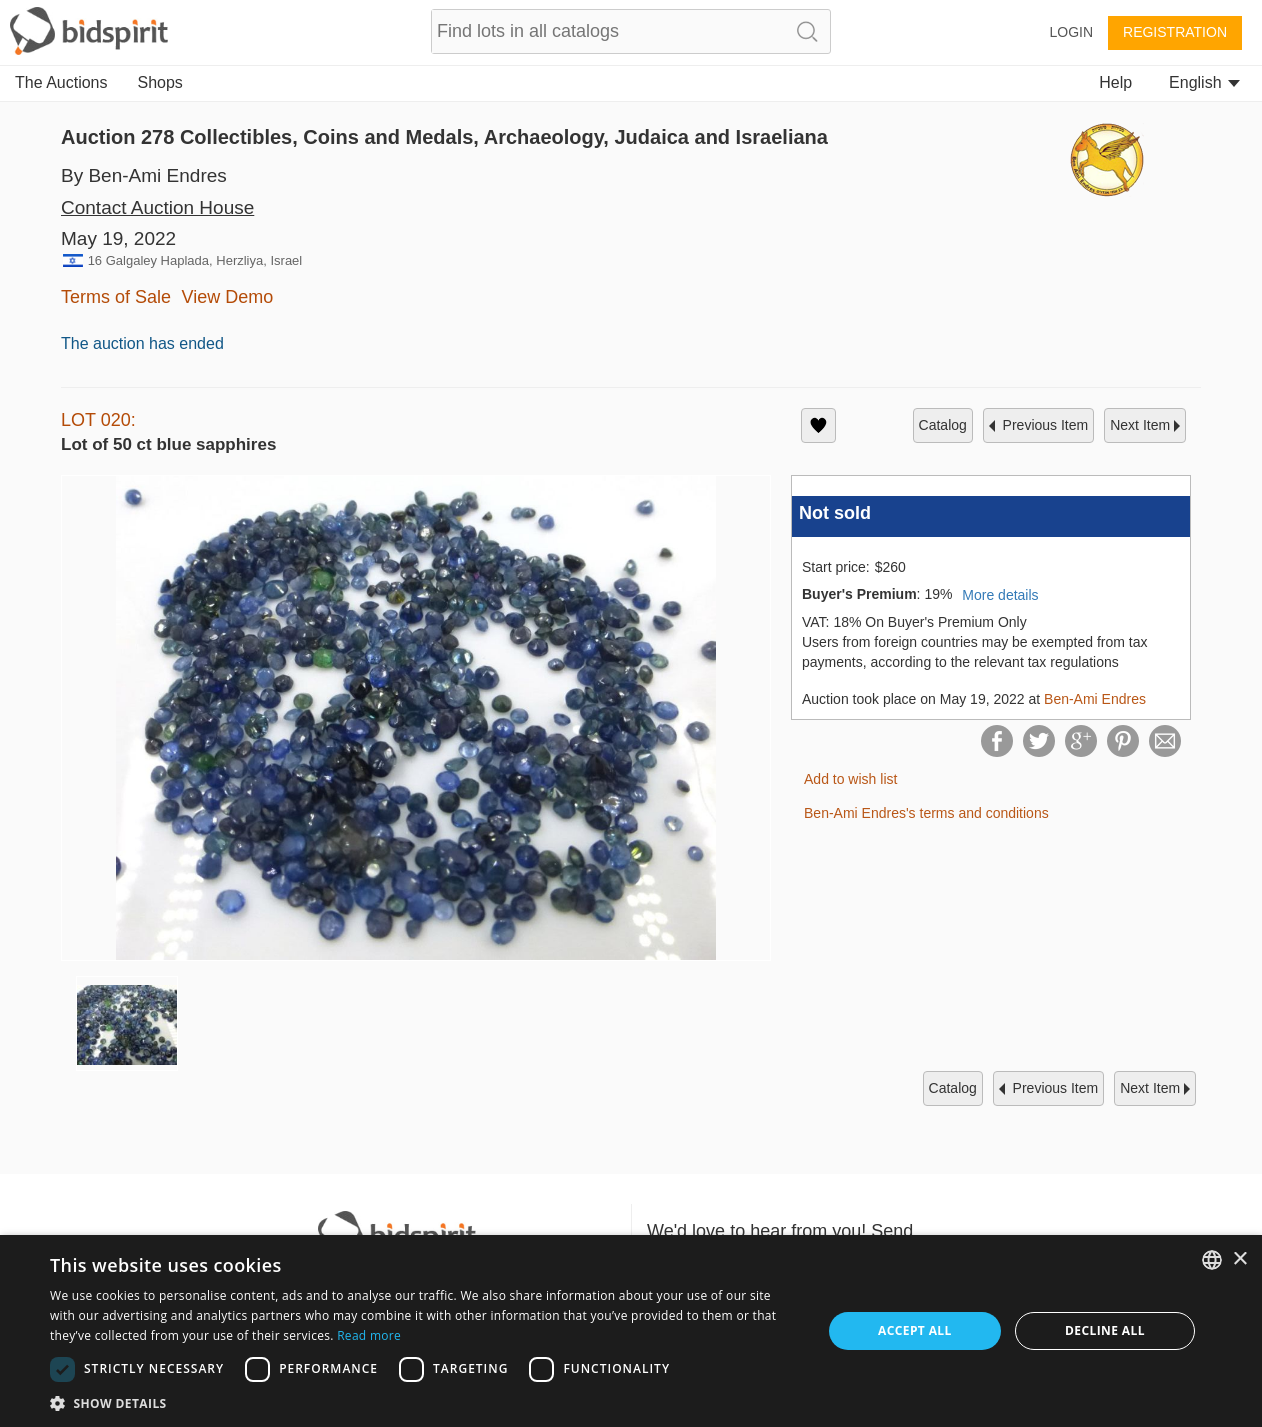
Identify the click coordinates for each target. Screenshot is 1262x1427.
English (1204, 82)
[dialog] (631, 1331)
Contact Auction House (157, 207)
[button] (424, 1402)
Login (1071, 32)
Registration (1175, 32)
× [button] (1239, 1259)
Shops (160, 82)
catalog (943, 425)
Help (1115, 82)
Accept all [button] (915, 1330)
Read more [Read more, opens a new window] (369, 1335)
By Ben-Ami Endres (144, 175)
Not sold (835, 513)
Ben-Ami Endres (1095, 699)
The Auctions (61, 82)
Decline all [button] (1105, 1330)
